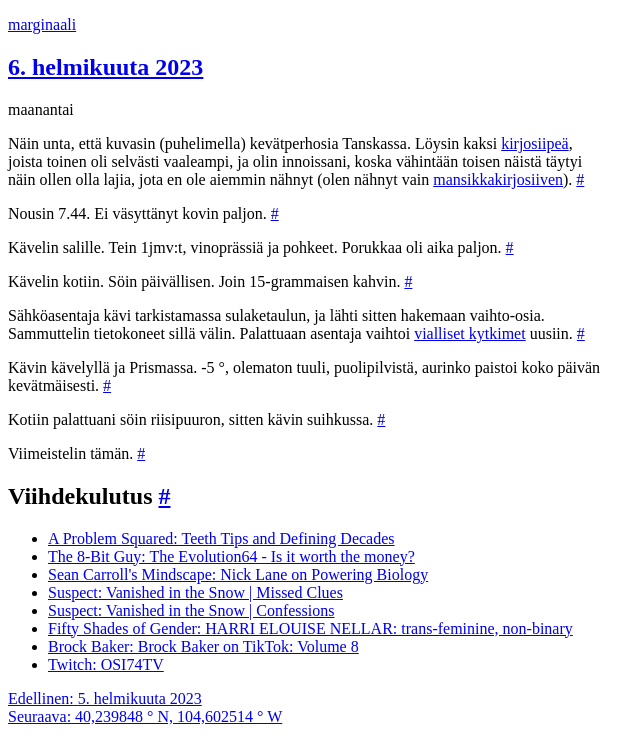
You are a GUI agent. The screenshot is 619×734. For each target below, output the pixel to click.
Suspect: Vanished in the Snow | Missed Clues (195, 592)
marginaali (42, 24)
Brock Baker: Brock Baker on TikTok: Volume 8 (203, 646)
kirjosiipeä (535, 143)
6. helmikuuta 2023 (105, 67)
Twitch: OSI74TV (106, 664)
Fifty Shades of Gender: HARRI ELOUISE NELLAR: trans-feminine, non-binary (310, 628)
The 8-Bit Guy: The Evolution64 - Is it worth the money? (231, 556)
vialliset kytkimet (470, 333)
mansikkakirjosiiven (498, 179)
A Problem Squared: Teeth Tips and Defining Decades (221, 538)
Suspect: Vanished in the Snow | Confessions (191, 610)
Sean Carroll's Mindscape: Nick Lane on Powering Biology (238, 574)
